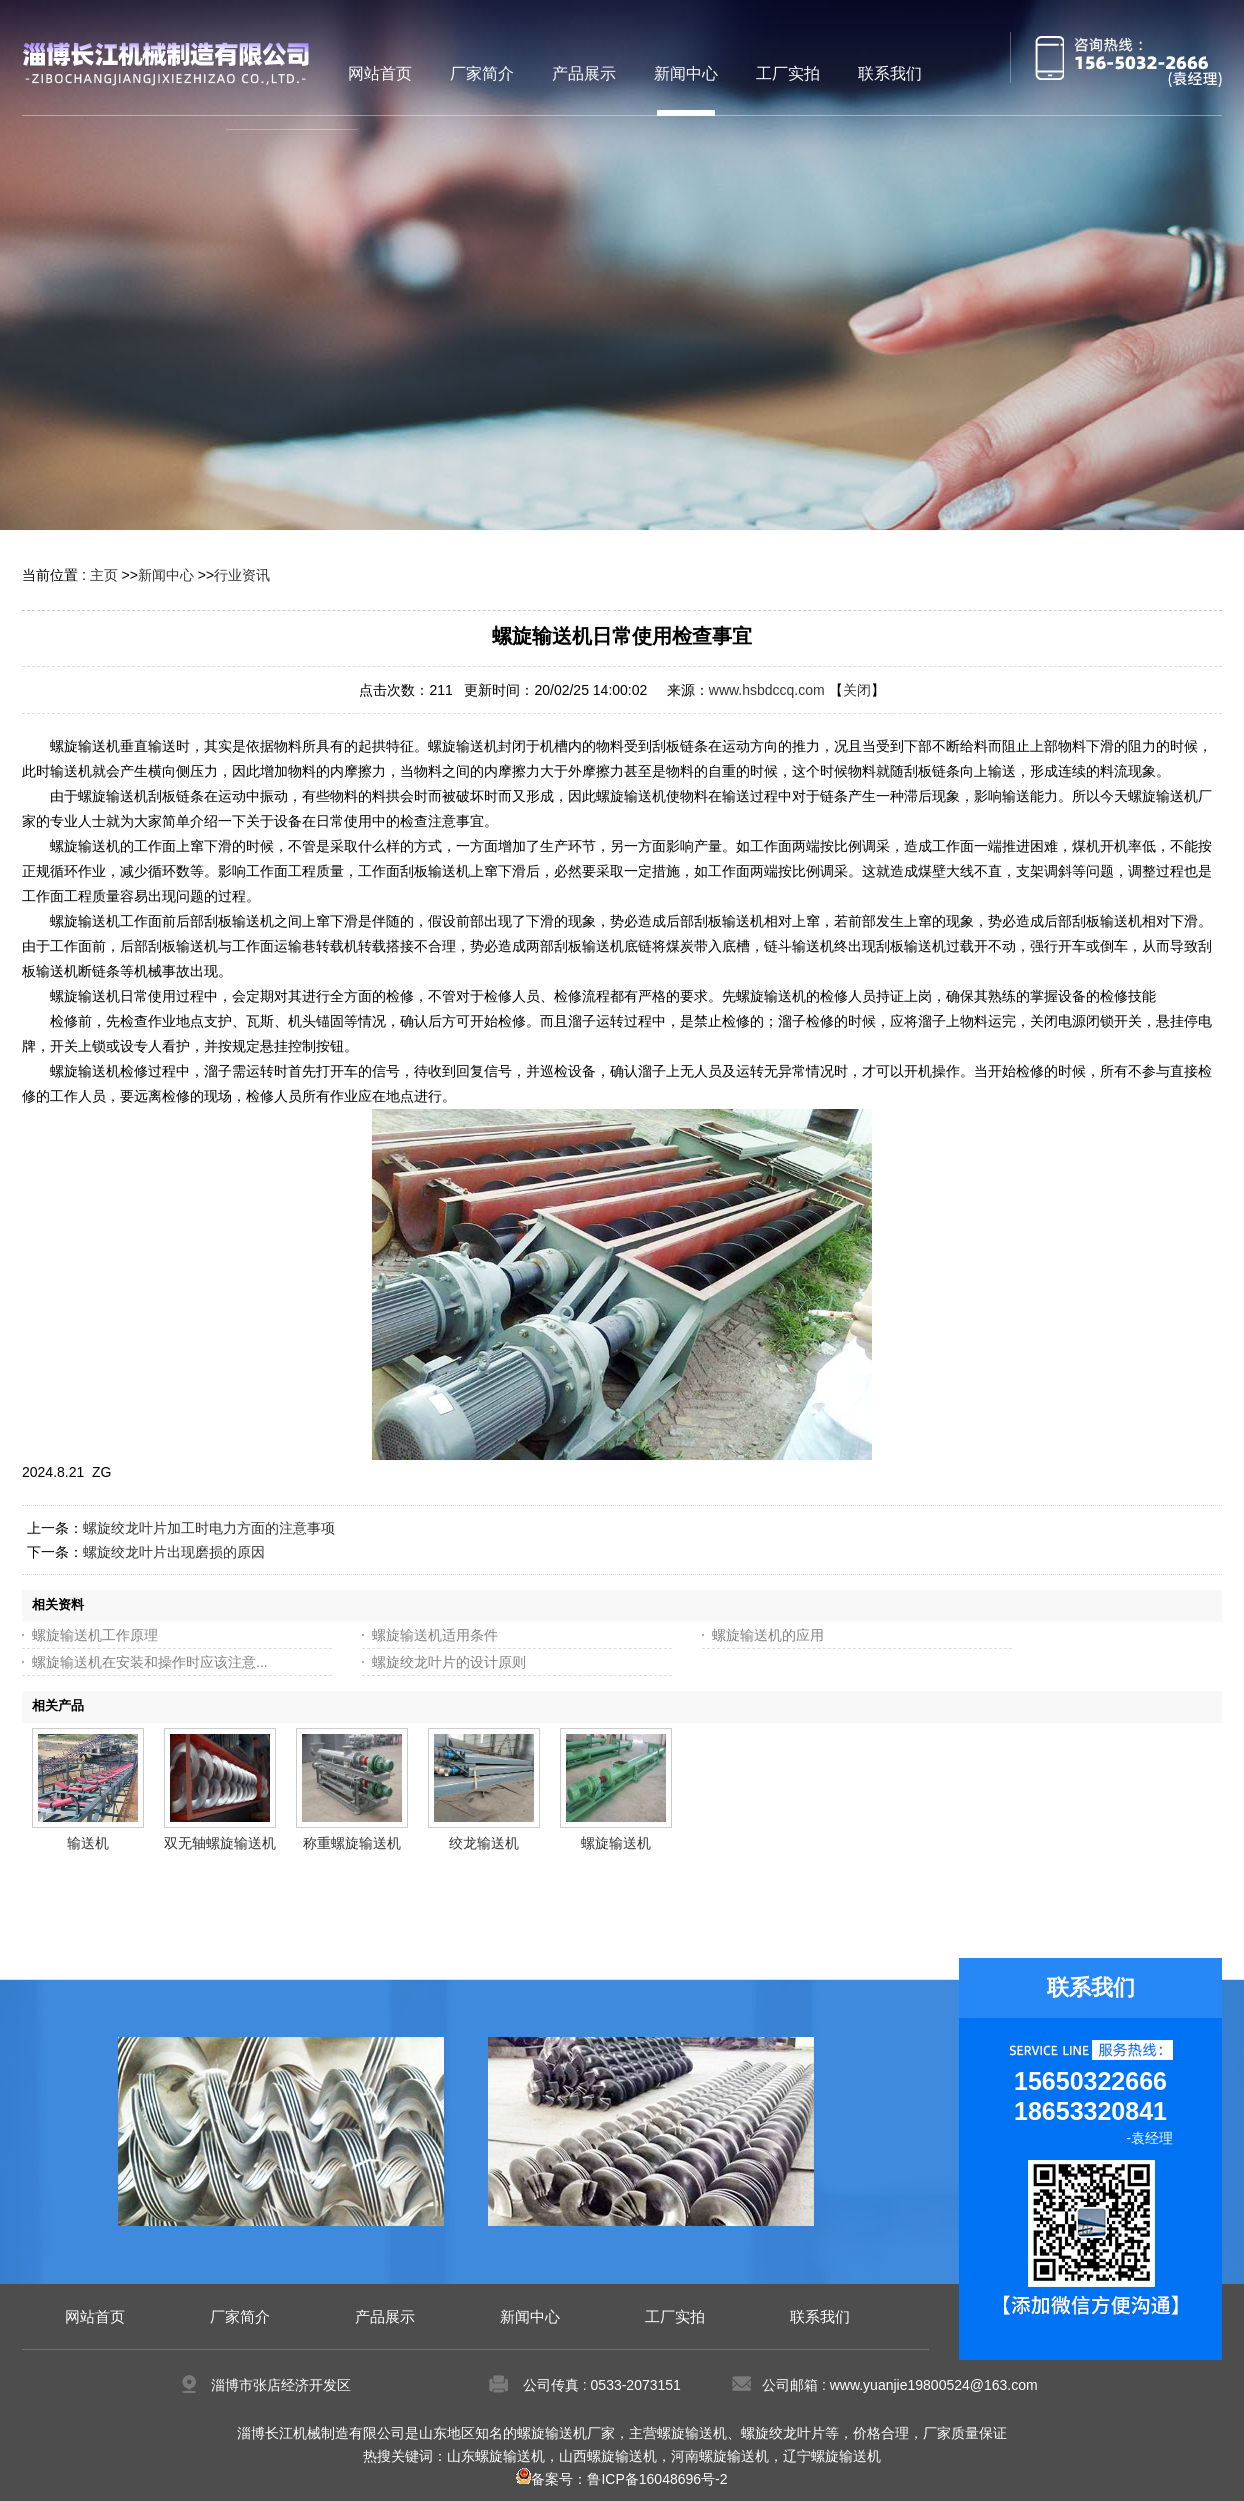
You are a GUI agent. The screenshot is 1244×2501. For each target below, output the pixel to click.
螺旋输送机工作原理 (95, 1635)
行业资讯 (242, 575)
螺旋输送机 (616, 1843)
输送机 (88, 1843)
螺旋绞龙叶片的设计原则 (449, 1662)
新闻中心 (166, 575)
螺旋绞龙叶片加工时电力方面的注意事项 (209, 1528)
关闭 (857, 690)
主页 (104, 575)
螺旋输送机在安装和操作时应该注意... (150, 1662)
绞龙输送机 (484, 1843)
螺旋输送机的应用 (768, 1635)
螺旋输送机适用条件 (435, 1635)
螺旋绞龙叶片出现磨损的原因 (174, 1552)
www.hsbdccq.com (767, 690)
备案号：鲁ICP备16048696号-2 (621, 2479)
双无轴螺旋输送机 (220, 1843)
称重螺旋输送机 (352, 1843)
